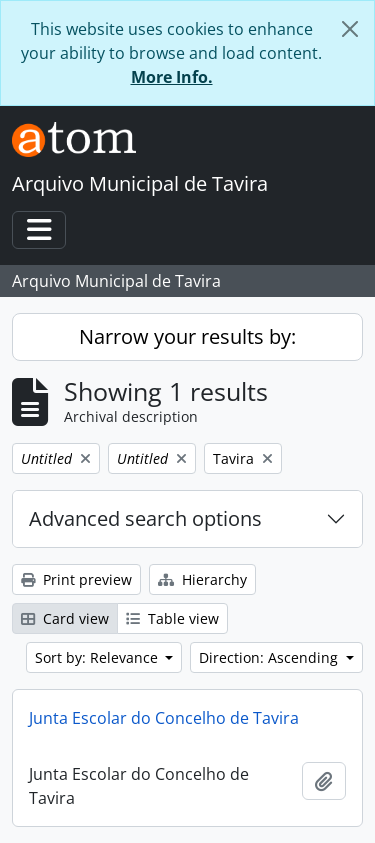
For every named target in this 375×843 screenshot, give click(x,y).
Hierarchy (202, 579)
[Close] (350, 29)
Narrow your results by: (187, 336)
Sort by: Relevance (98, 657)
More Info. (172, 77)
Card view (65, 618)
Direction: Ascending (270, 657)
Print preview (76, 579)
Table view (172, 618)
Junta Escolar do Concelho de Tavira (164, 718)
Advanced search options (145, 518)
